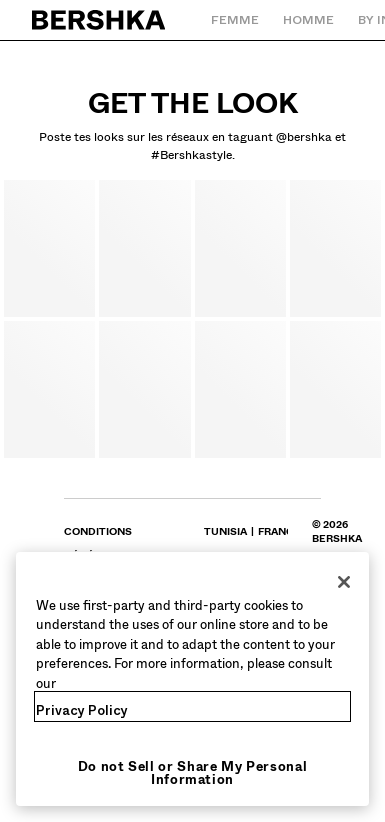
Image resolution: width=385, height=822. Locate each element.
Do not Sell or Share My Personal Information (193, 773)
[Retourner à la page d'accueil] (99, 20)
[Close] (344, 582)
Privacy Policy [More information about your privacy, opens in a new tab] (82, 710)
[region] (192, 679)
